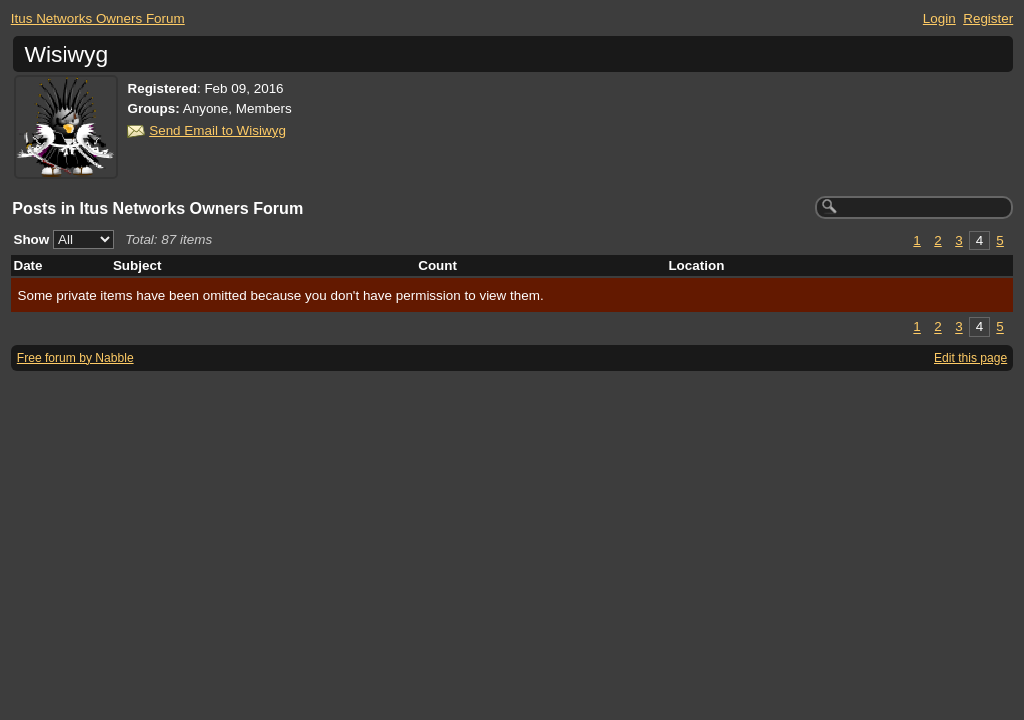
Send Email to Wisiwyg (217, 130)
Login (939, 18)
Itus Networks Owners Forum (98, 18)
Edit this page (970, 358)
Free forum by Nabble (75, 358)
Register (988, 18)
